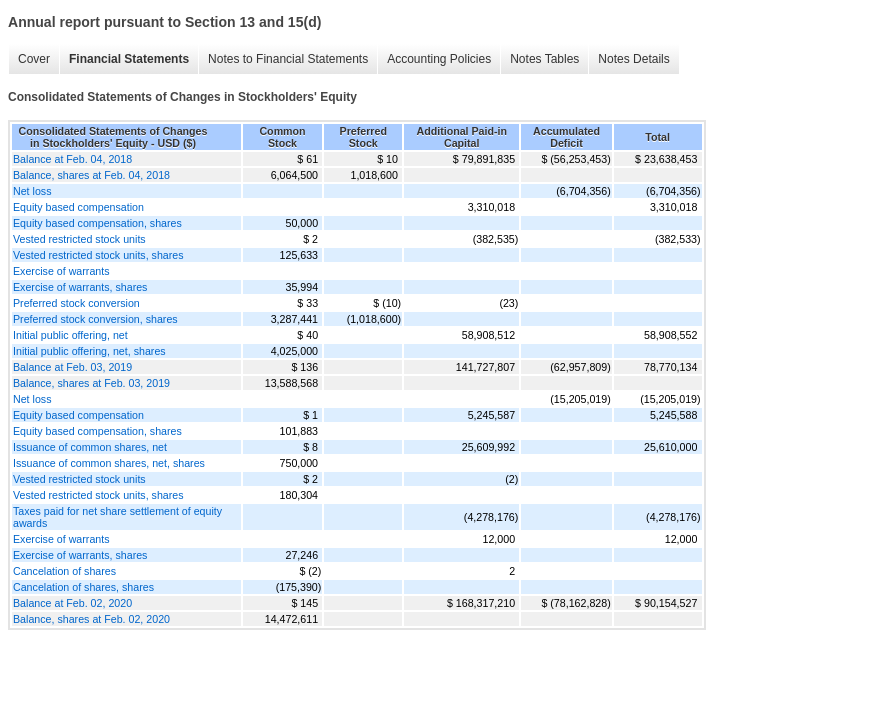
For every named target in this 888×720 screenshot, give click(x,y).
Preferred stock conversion (76, 303)
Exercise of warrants (61, 271)
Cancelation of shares (64, 571)
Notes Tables (544, 59)
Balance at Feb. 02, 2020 (72, 603)
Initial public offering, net (70, 335)
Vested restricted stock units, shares (98, 255)
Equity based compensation (78, 207)
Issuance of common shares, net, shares (109, 463)
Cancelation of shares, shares (83, 587)
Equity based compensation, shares (97, 223)
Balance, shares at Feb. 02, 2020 (91, 619)
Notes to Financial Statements (288, 59)
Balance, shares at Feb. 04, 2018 (91, 175)
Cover (34, 59)
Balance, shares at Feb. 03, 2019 (91, 383)
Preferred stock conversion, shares (95, 319)
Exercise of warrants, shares (80, 287)
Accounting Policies (439, 59)
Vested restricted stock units (79, 239)
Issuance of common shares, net (90, 447)
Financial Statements (129, 59)
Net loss (32, 191)
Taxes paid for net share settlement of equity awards (117, 517)
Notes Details (633, 59)
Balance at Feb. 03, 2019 (72, 367)
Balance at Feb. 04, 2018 (72, 159)
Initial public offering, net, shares (89, 351)
